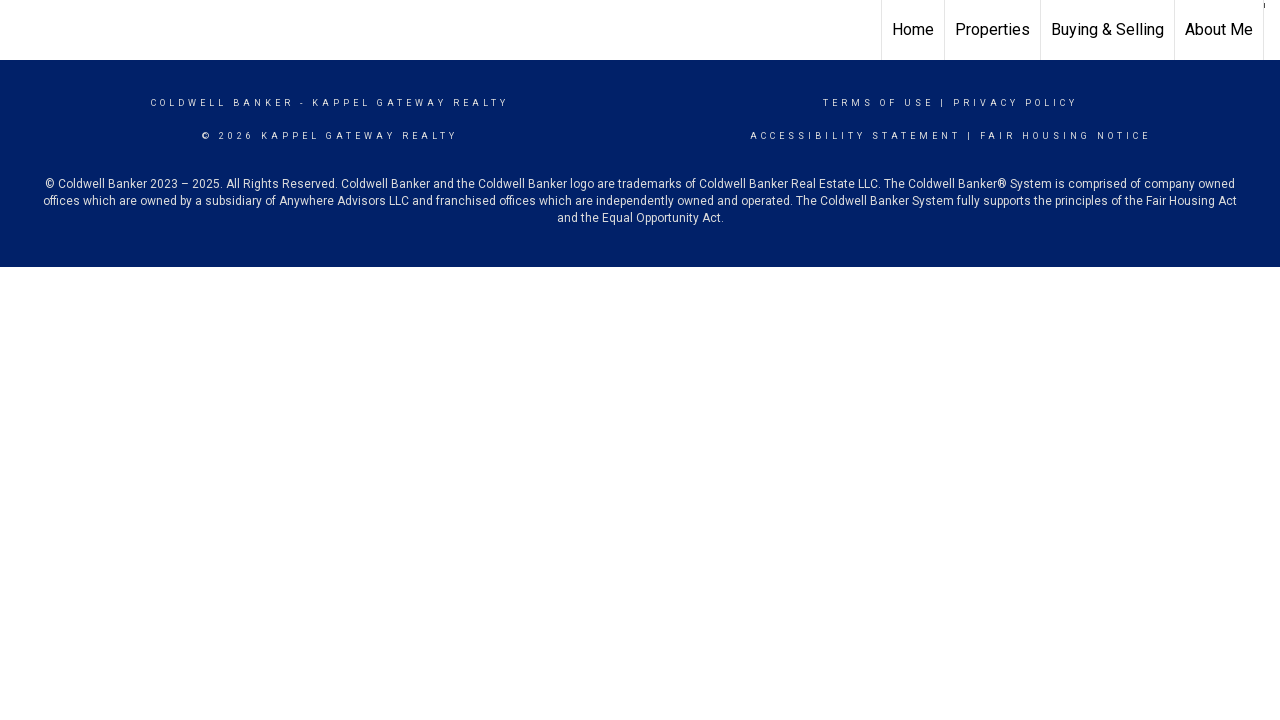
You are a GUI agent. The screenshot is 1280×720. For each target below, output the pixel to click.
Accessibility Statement (855, 136)
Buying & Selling (1107, 29)
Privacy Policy (1015, 103)
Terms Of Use (878, 103)
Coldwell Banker (222, 103)
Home (913, 29)
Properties (992, 29)
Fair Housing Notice (1065, 136)
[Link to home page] (25, 27)
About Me (1219, 29)
